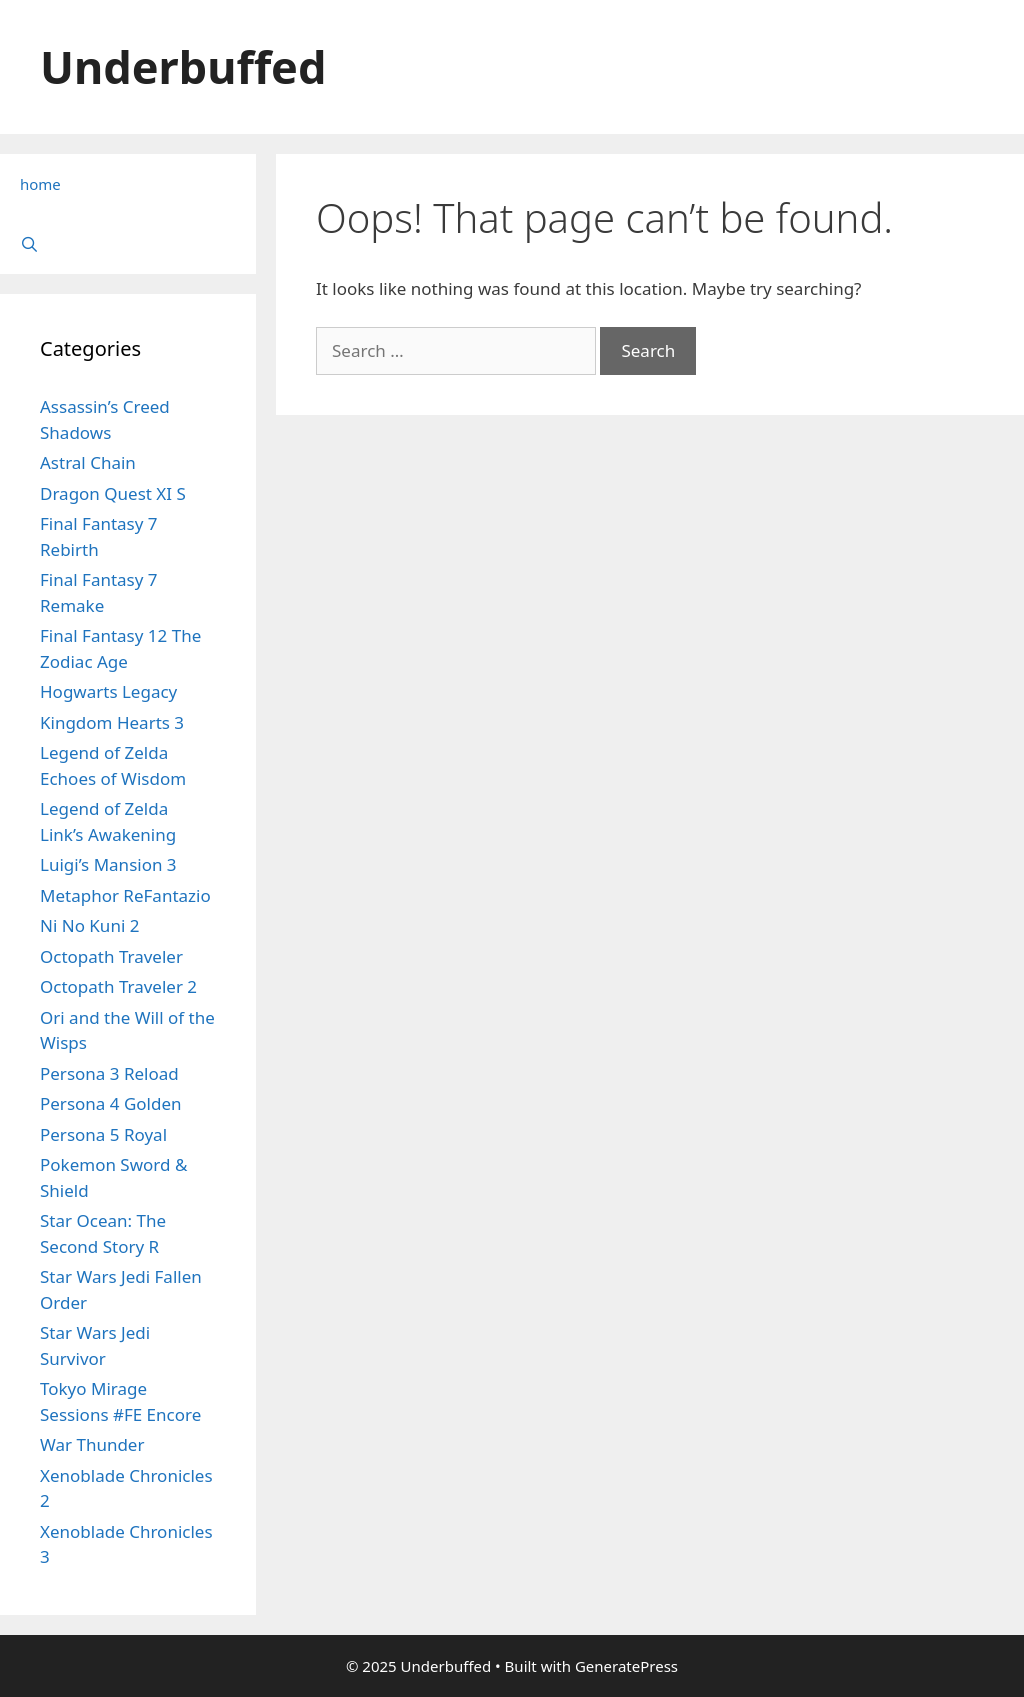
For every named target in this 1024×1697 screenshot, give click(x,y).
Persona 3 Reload (109, 1073)
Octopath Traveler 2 (118, 986)
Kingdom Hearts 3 (112, 722)
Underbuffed (183, 66)
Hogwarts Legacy (108, 691)
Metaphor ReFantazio (125, 895)
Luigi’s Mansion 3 (108, 864)
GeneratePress (626, 1666)
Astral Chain (88, 462)
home (40, 184)
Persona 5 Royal (103, 1134)
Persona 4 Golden (111, 1103)
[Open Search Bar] (128, 244)
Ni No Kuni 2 (89, 925)
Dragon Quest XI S (113, 493)
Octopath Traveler (111, 956)
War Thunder (92, 1444)
